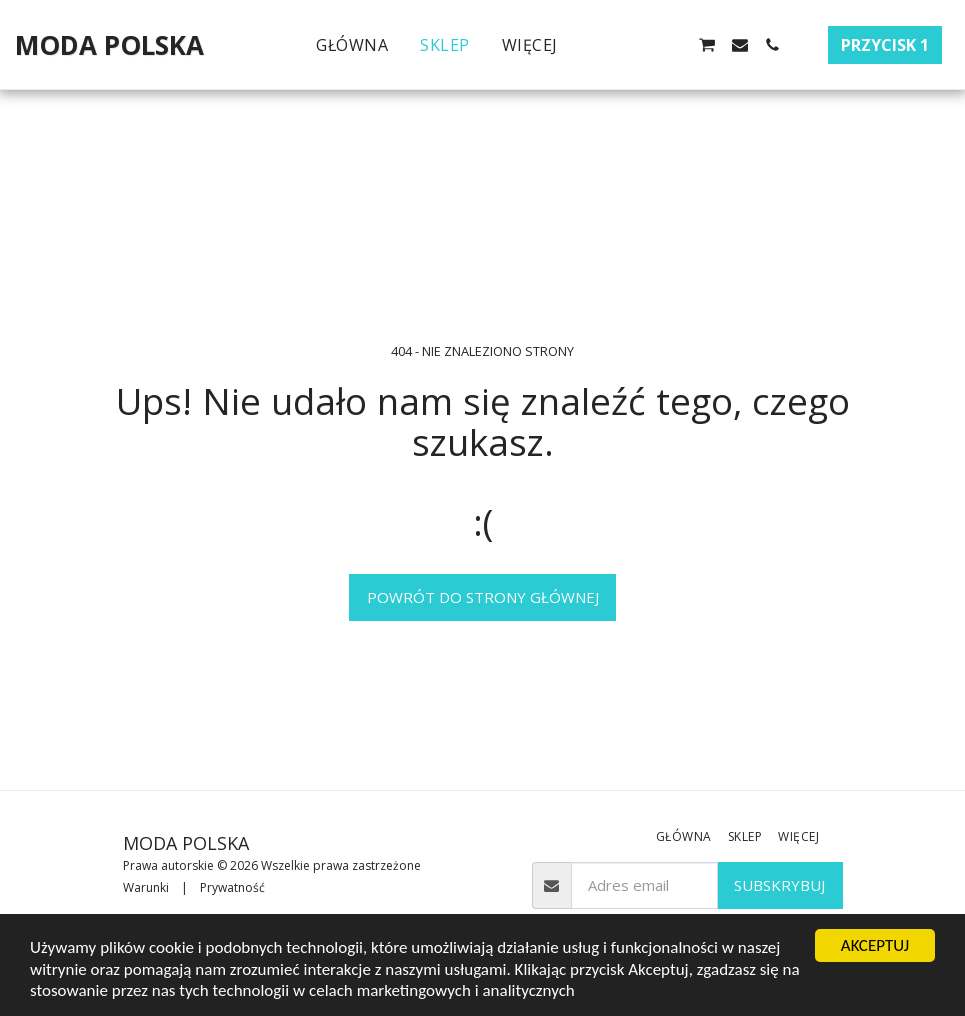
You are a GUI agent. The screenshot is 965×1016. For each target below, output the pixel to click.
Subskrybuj (779, 885)
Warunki (146, 887)
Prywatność (232, 887)
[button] (610, 45)
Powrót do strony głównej (483, 597)
